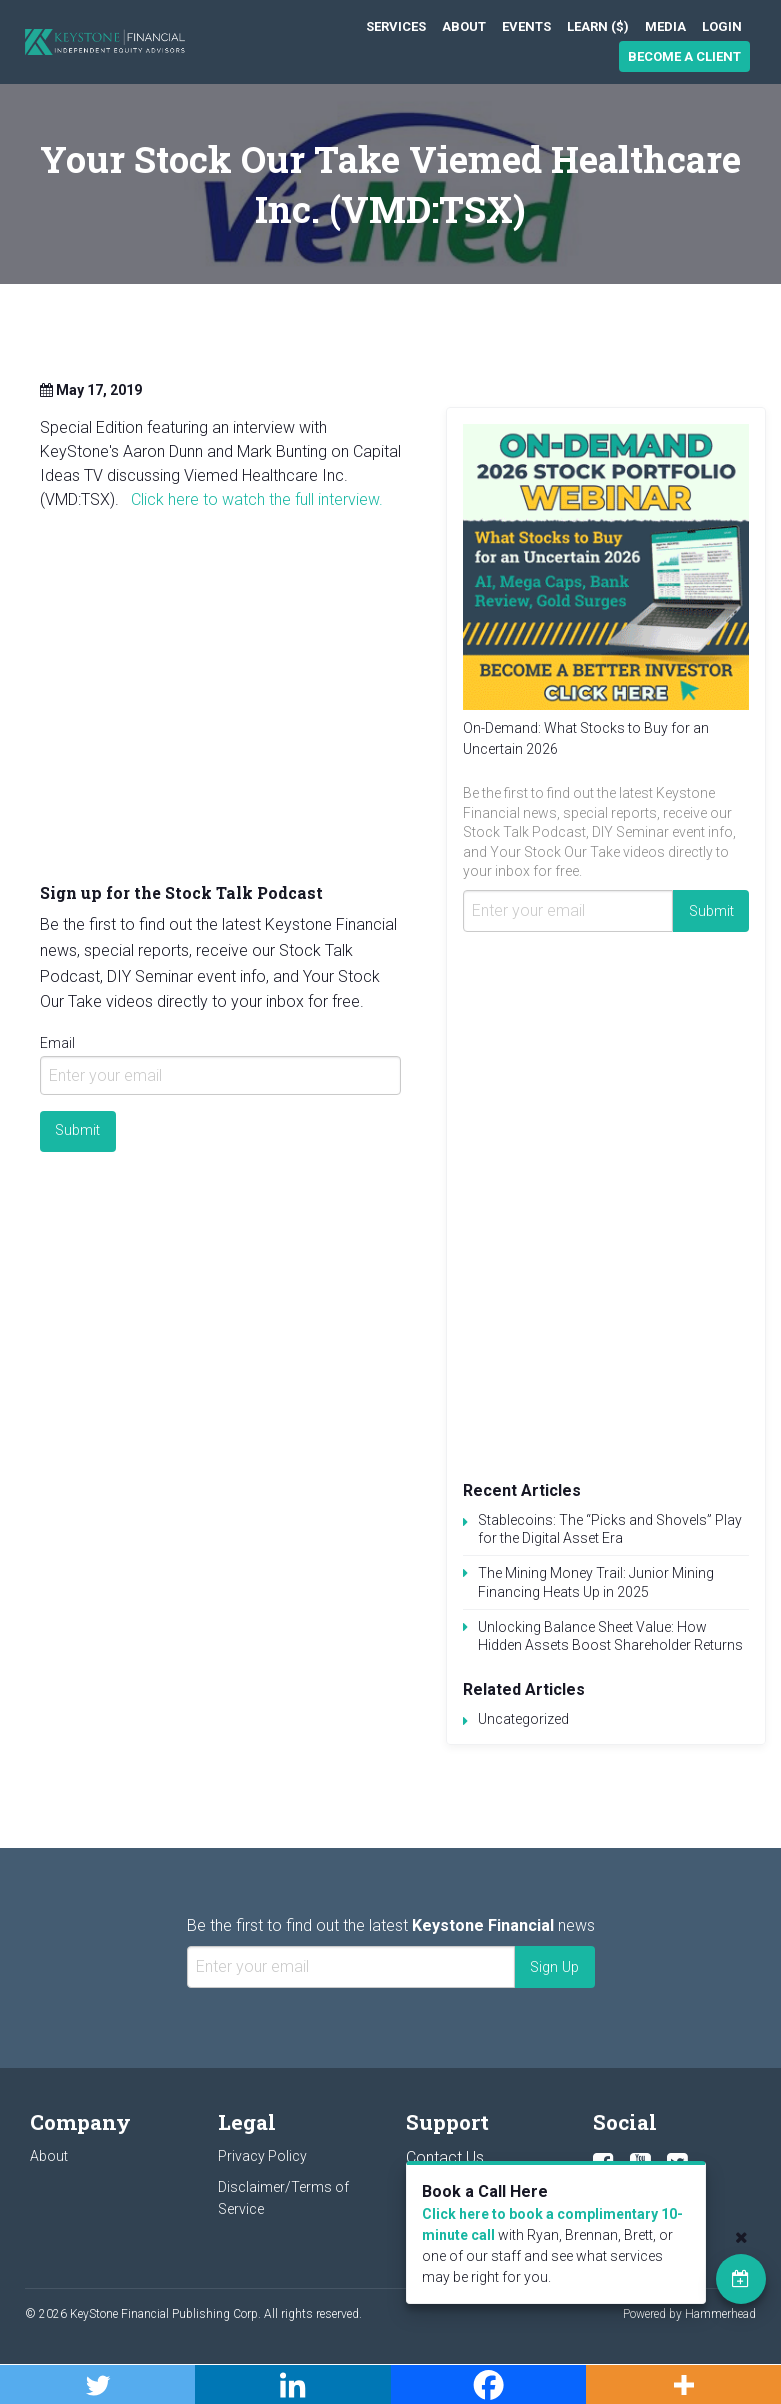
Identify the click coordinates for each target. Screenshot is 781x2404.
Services (396, 26)
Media (665, 26)
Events (526, 26)
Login (722, 26)
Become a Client (684, 56)
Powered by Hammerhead (689, 2314)
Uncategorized (523, 1719)
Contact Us (445, 2157)
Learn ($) (598, 26)
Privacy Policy (262, 2156)
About (464, 26)
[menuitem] (396, 26)
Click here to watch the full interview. (259, 499)
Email (57, 1043)
